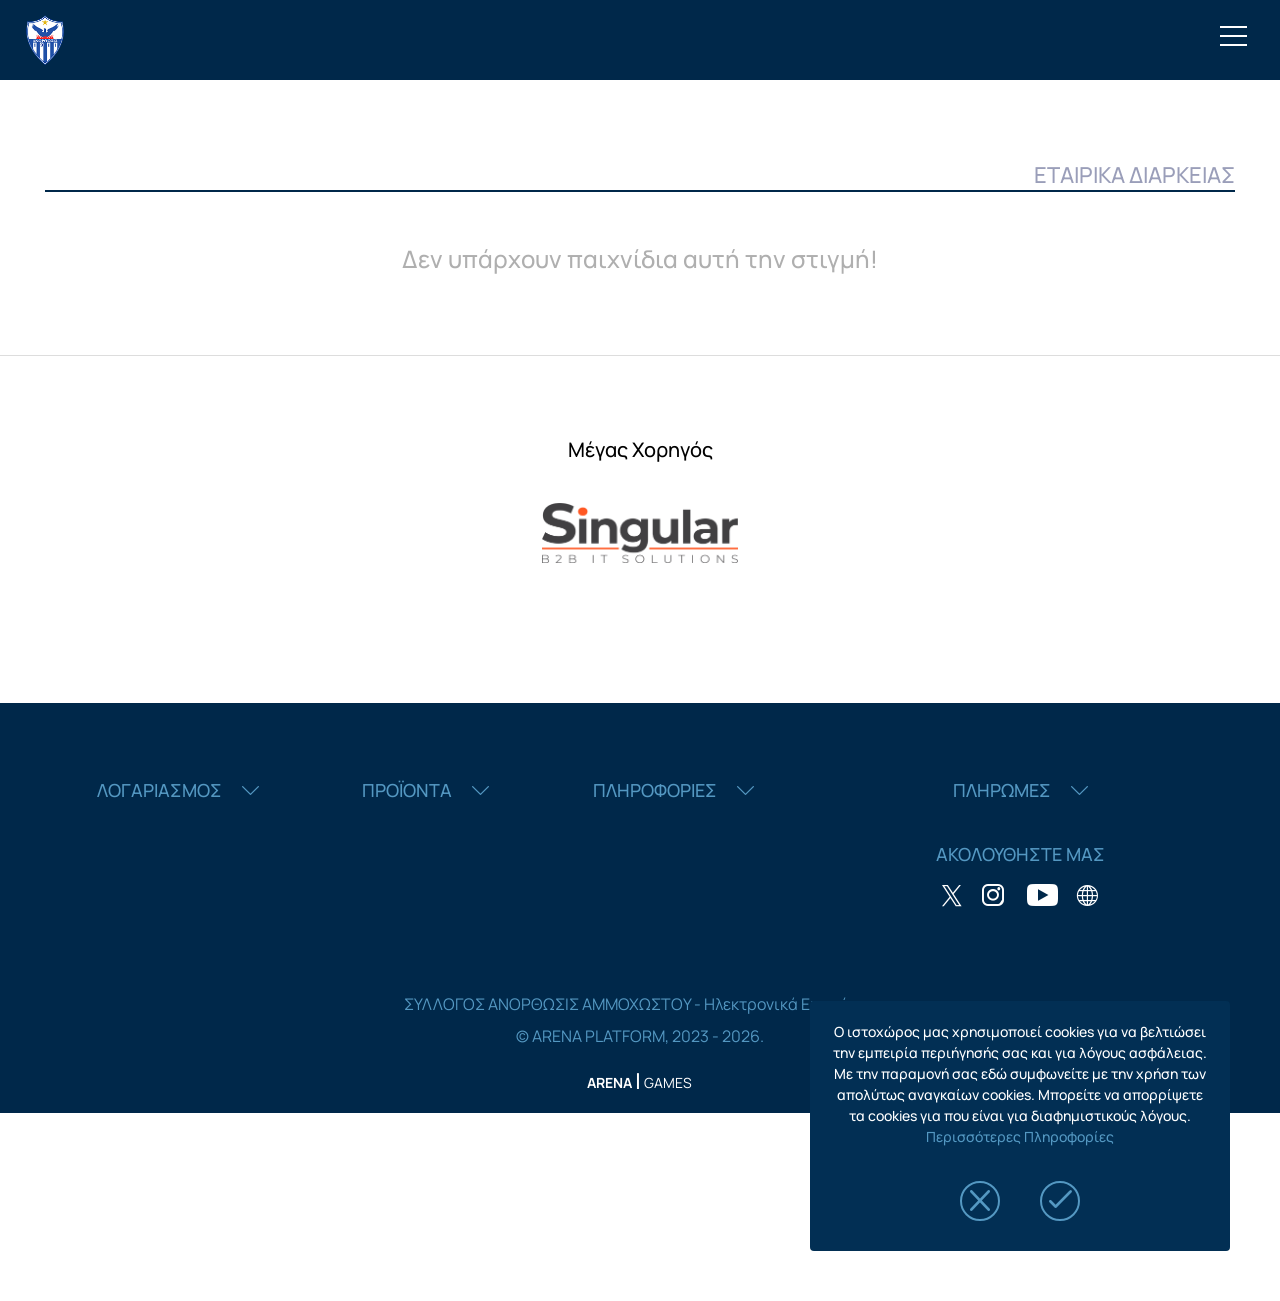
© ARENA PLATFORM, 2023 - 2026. (640, 1036)
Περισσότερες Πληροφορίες (1020, 1136)
